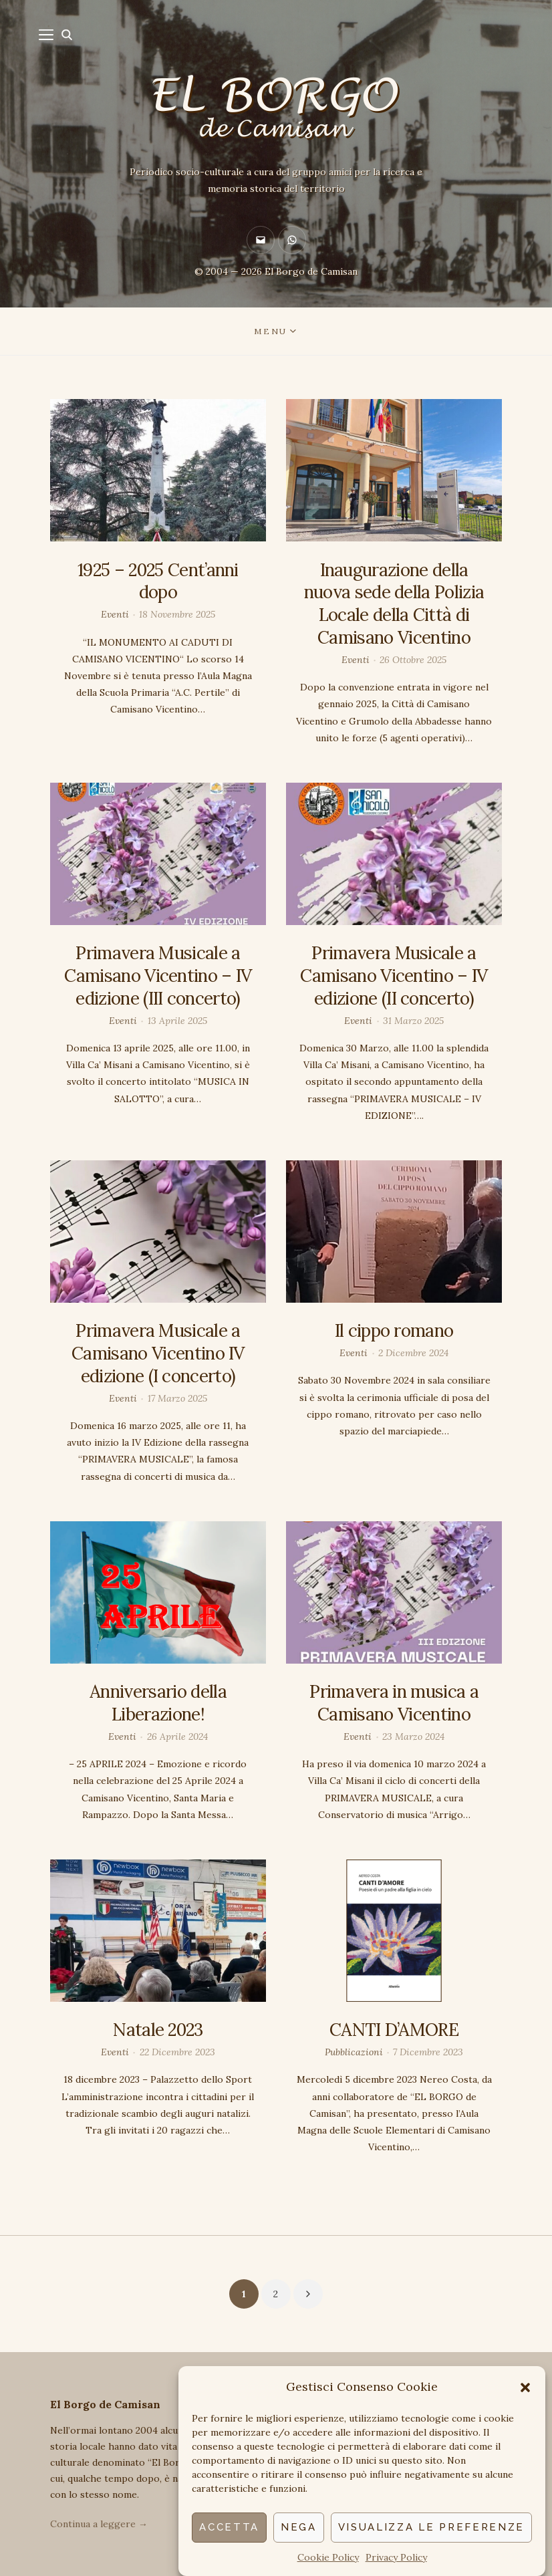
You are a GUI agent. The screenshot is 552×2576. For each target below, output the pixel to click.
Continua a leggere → (99, 2524)
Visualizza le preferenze (431, 2527)
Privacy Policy (396, 2557)
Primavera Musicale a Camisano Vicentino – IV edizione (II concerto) (393, 975)
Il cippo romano (394, 1330)
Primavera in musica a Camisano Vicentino (393, 1702)
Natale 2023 (157, 2030)
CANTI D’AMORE (393, 2030)
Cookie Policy (328, 2557)
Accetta (229, 2527)
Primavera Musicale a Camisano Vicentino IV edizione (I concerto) (158, 1353)
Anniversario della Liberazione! (158, 1702)
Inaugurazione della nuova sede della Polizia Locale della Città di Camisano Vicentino (394, 603)
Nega (299, 2527)
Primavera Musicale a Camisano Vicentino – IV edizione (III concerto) (157, 975)
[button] (525, 2387)
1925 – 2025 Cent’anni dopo (158, 581)
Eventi (115, 614)
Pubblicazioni (354, 2052)
